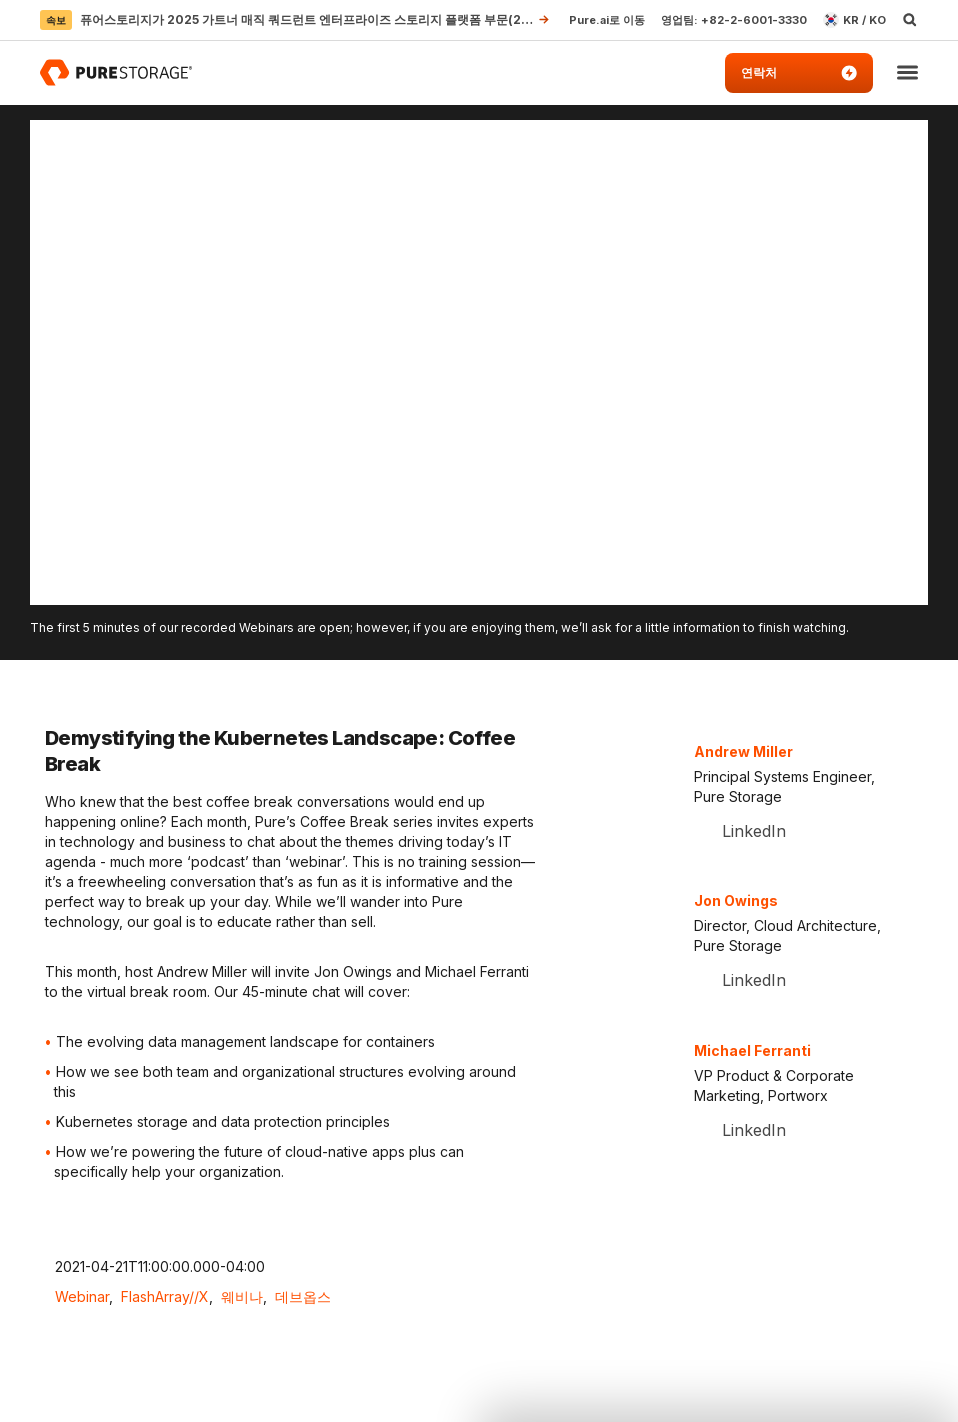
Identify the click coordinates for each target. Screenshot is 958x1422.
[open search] (910, 20)
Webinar (82, 1296)
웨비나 (242, 1296)
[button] (907, 73)
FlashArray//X (165, 1296)
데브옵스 (303, 1296)
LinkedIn (751, 831)
